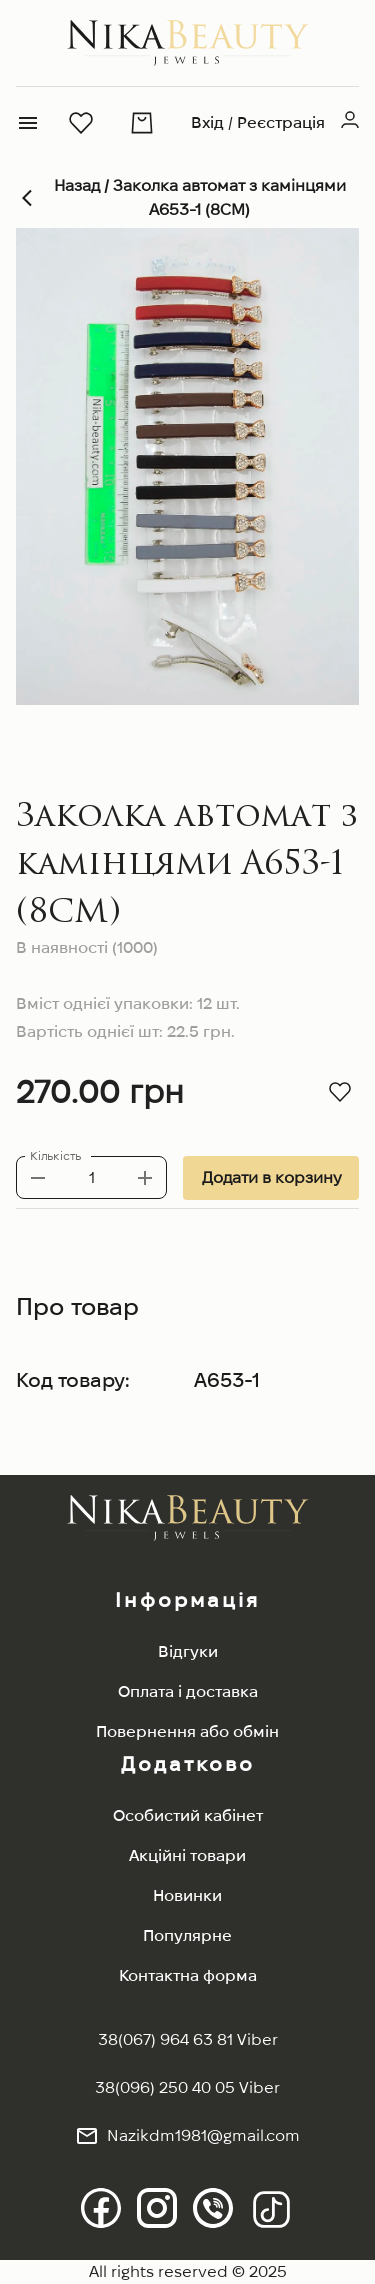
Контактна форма (188, 1975)
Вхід (207, 122)
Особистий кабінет (188, 1815)
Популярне (187, 1935)
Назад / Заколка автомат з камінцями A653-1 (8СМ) (187, 198)
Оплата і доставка (188, 1691)
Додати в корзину (271, 1178)
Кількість (55, 1155)
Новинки (187, 1895)
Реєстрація (281, 122)
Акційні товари (187, 1855)
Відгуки (188, 1651)
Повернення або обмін (187, 1731)
